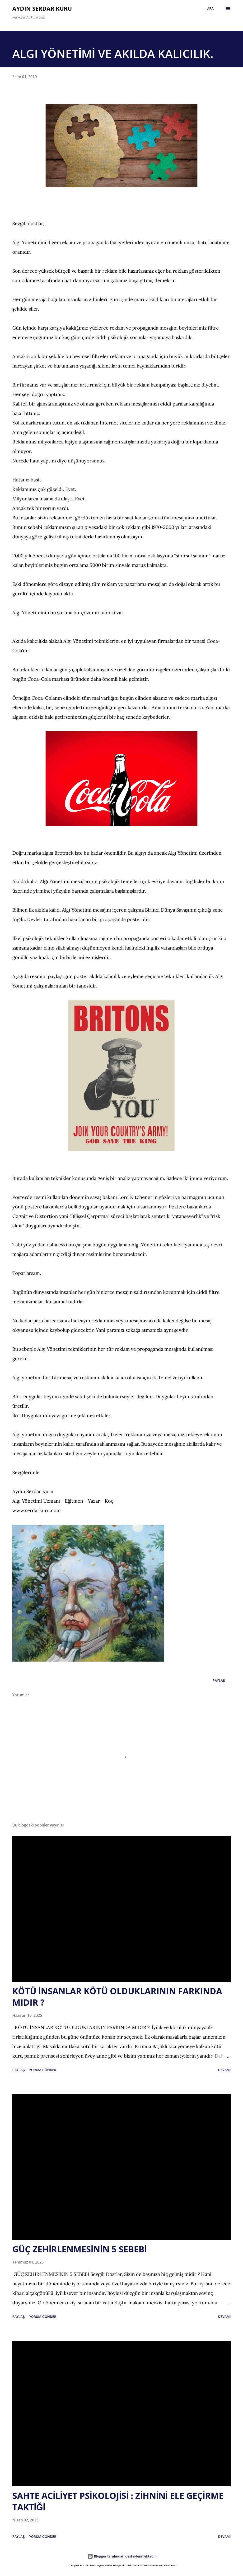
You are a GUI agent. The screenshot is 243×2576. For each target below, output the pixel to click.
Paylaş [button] (219, 1680)
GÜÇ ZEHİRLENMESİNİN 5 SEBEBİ (79, 2249)
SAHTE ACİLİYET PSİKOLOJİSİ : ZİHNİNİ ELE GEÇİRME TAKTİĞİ (118, 2501)
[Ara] (210, 8)
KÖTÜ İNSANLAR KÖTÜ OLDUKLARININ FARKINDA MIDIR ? (117, 1996)
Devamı (224, 2070)
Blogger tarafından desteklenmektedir (121, 2556)
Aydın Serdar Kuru (42, 8)
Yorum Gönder (42, 2070)
